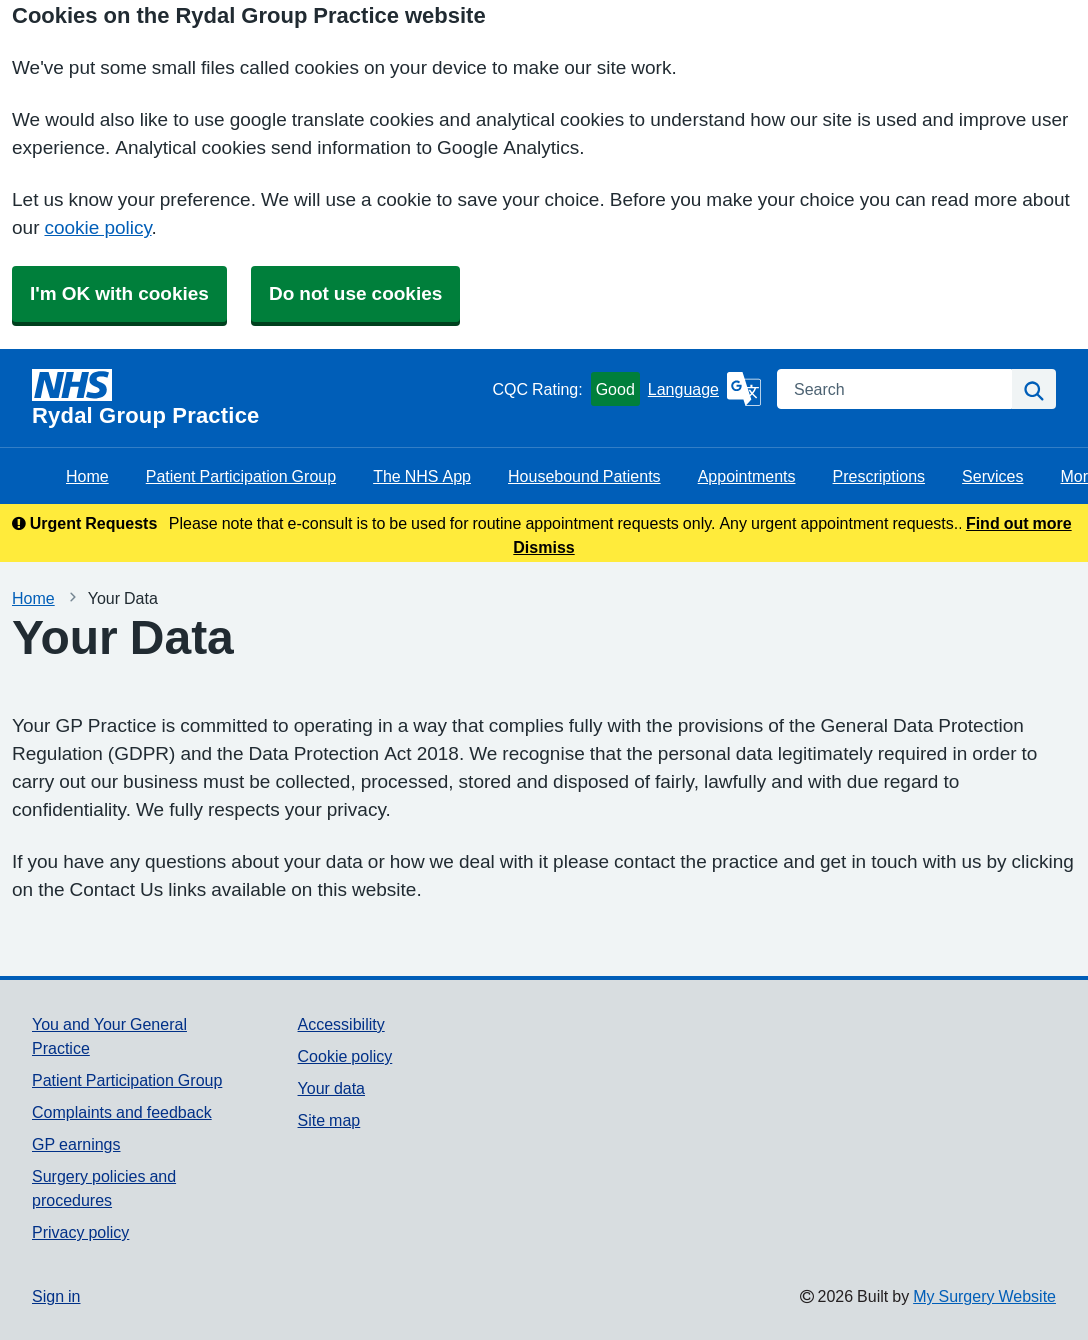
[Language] (704, 389)
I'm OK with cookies (119, 293)
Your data (331, 1088)
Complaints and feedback (122, 1112)
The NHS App (422, 476)
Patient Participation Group (241, 476)
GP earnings (76, 1144)
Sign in (56, 1296)
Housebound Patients (584, 476)
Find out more (1019, 523)
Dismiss (543, 547)
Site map (329, 1120)
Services (992, 476)
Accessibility (341, 1024)
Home (87, 476)
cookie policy (97, 227)
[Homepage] (258, 398)
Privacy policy (80, 1232)
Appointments (747, 476)
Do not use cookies (355, 293)
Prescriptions (879, 476)
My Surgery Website (984, 1296)
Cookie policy (345, 1056)
